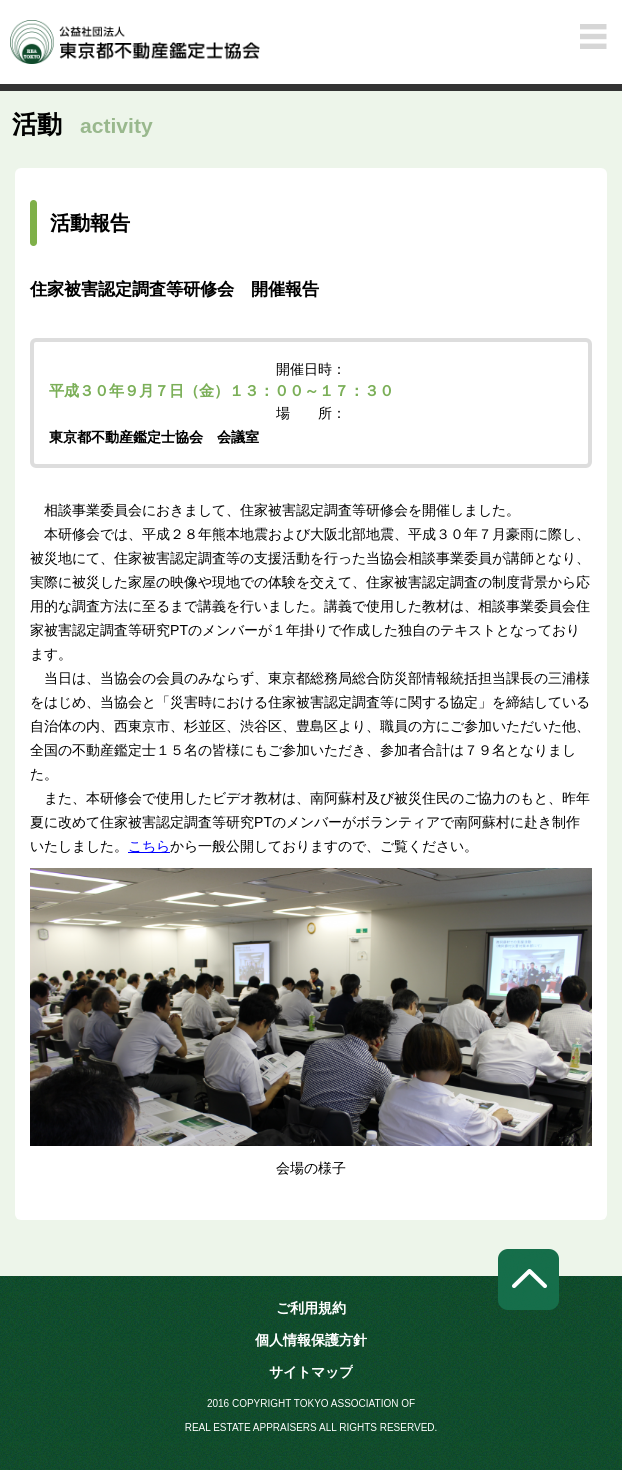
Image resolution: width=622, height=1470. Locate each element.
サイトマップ (311, 1372)
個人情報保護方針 (311, 1340)
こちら (149, 846)
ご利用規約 (311, 1308)
